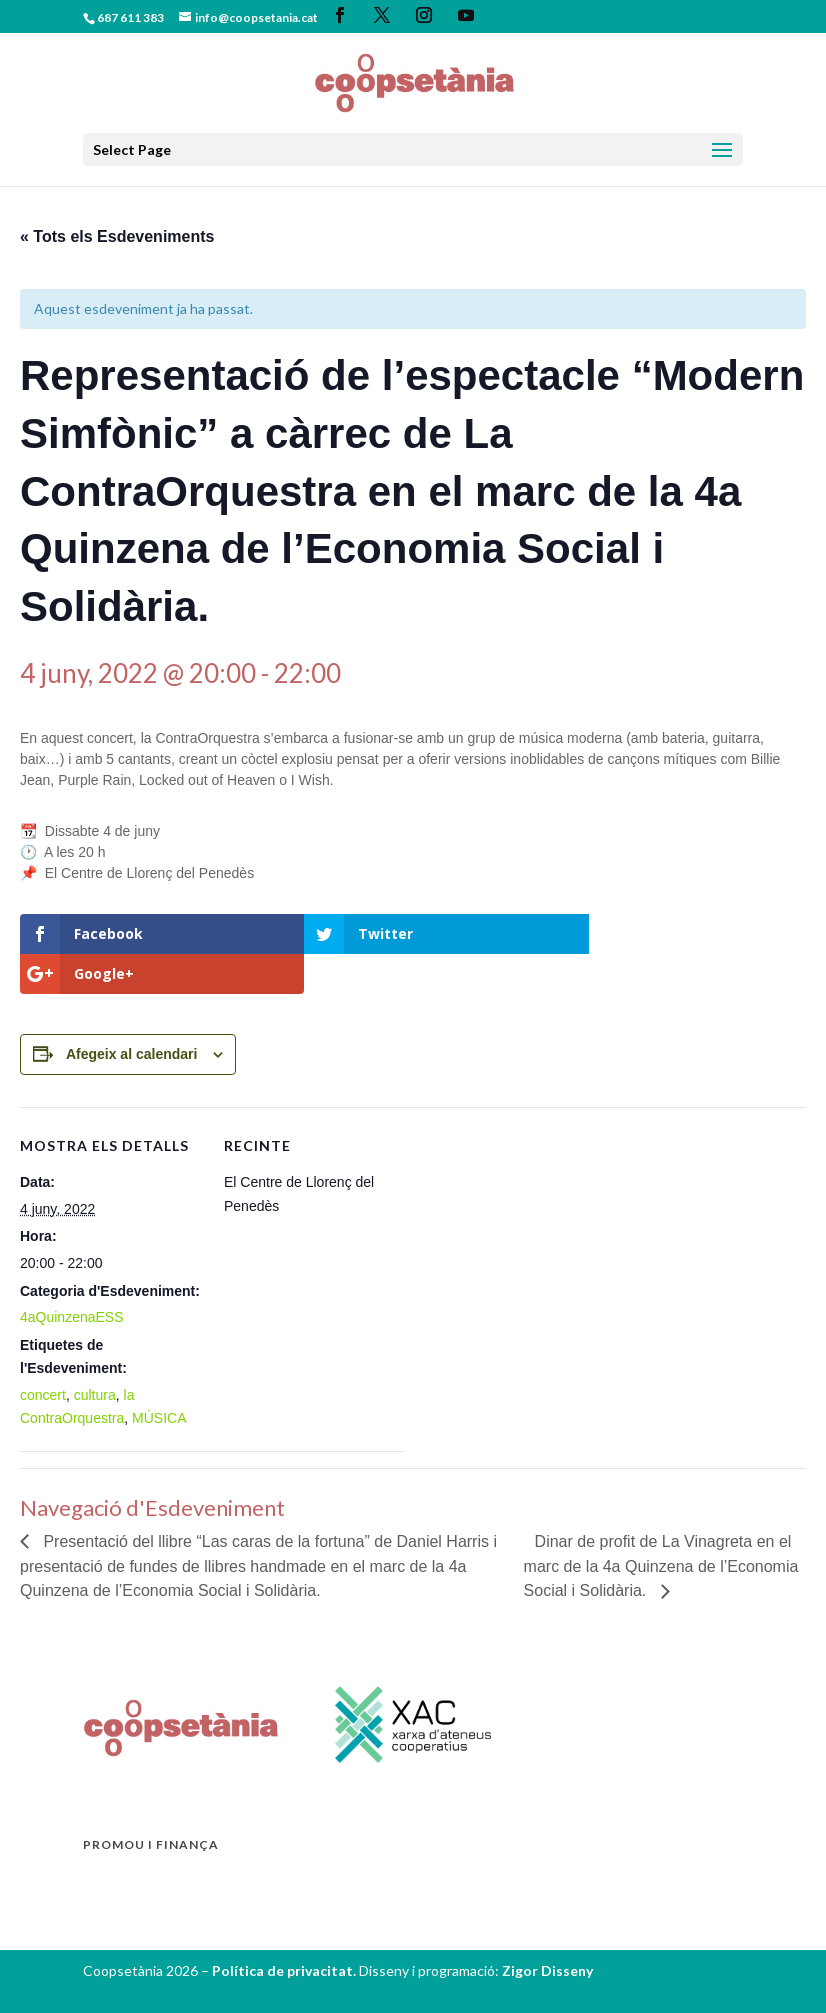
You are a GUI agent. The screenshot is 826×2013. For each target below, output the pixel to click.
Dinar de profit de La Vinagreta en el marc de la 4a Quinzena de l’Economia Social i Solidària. (661, 1526)
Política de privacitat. (285, 1930)
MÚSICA (159, 1378)
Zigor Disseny (547, 1930)
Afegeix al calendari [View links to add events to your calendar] (132, 1014)
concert (43, 1355)
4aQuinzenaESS (72, 1277)
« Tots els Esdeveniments (117, 236)
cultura (95, 1355)
